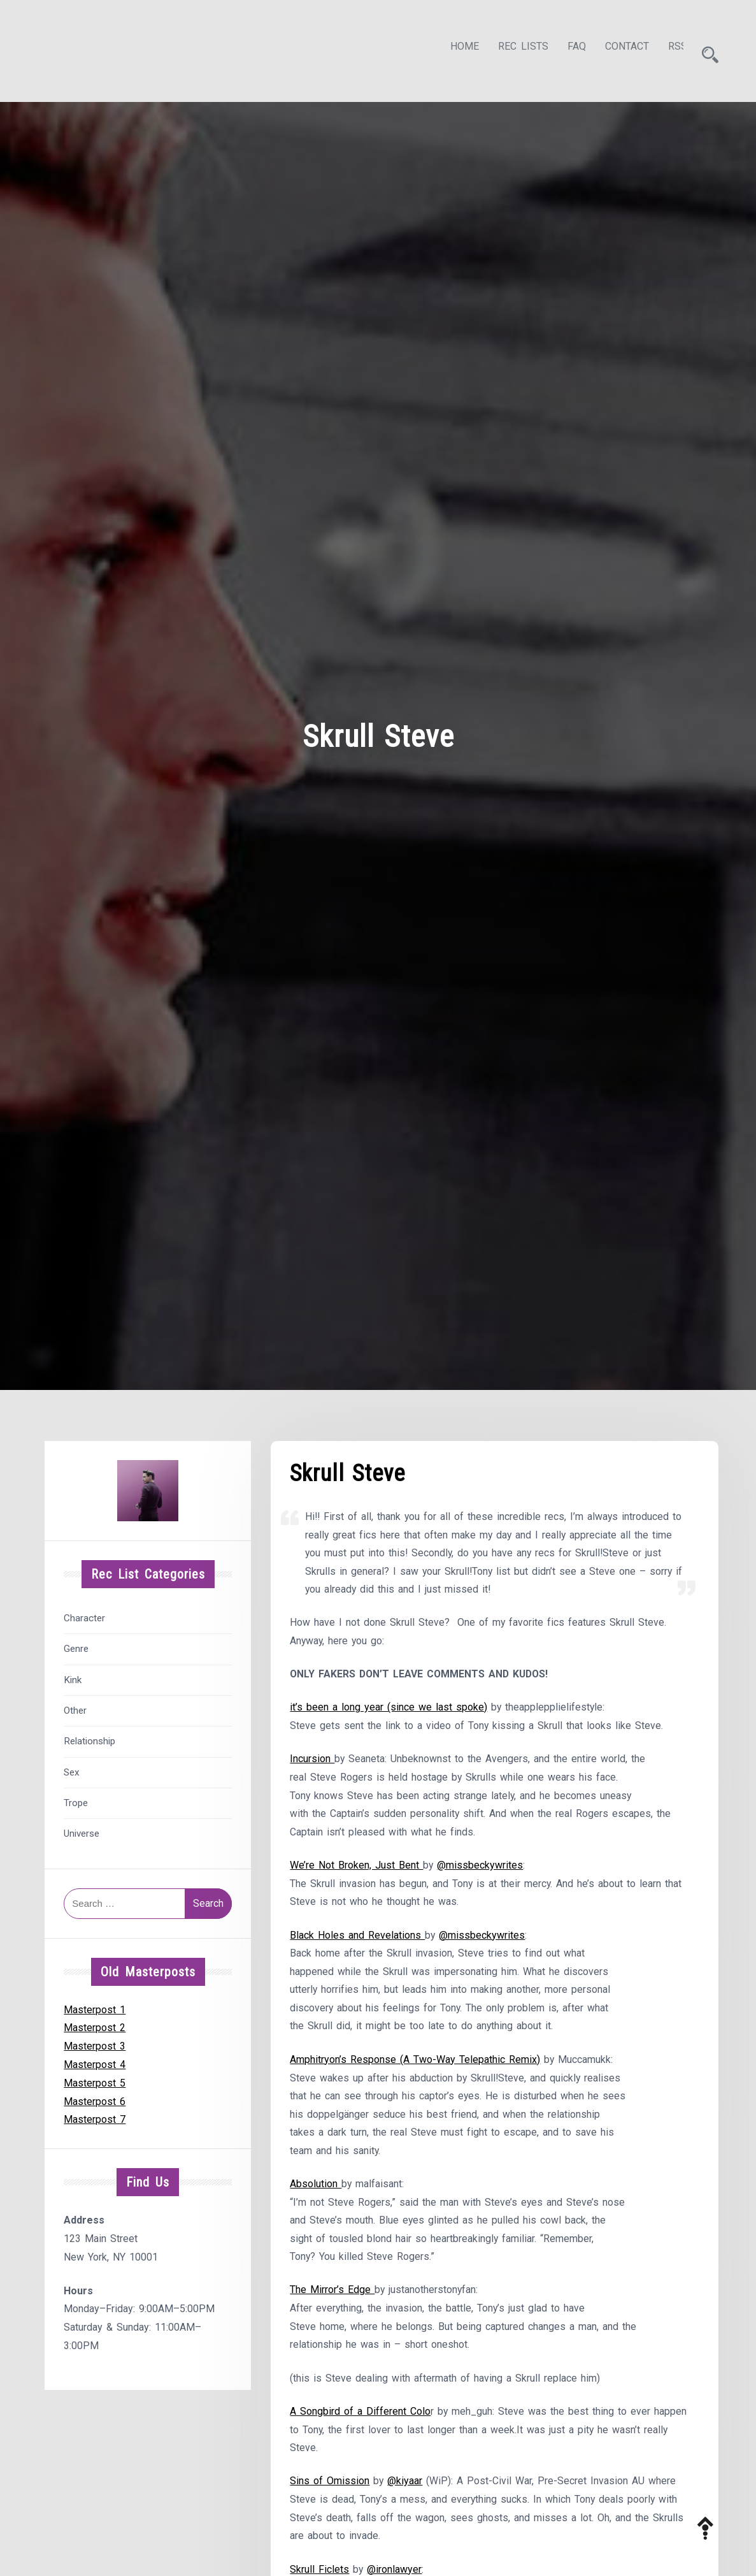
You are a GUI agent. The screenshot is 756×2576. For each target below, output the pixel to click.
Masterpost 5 (94, 2079)
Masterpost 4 (94, 2061)
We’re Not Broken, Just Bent (356, 1864)
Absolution (315, 2186)
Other (75, 1706)
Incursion (312, 1757)
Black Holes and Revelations (357, 1935)
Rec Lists (512, 49)
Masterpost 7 (94, 2116)
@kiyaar (405, 2485)
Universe (81, 1830)
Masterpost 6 (94, 2098)
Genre (76, 1645)
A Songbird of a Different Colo (360, 2415)
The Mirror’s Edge (332, 2293)
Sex (72, 1768)
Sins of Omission (329, 2485)
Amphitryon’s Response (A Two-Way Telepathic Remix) (415, 2060)
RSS (666, 49)
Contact (616, 49)
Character (84, 1614)
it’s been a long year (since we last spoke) (388, 1706)
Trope (76, 1799)
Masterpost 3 (94, 2042)
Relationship (89, 1737)
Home (453, 49)
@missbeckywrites (481, 1864)
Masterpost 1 (94, 2006)
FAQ (565, 49)
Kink (73, 1676)
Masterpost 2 (94, 2024)
